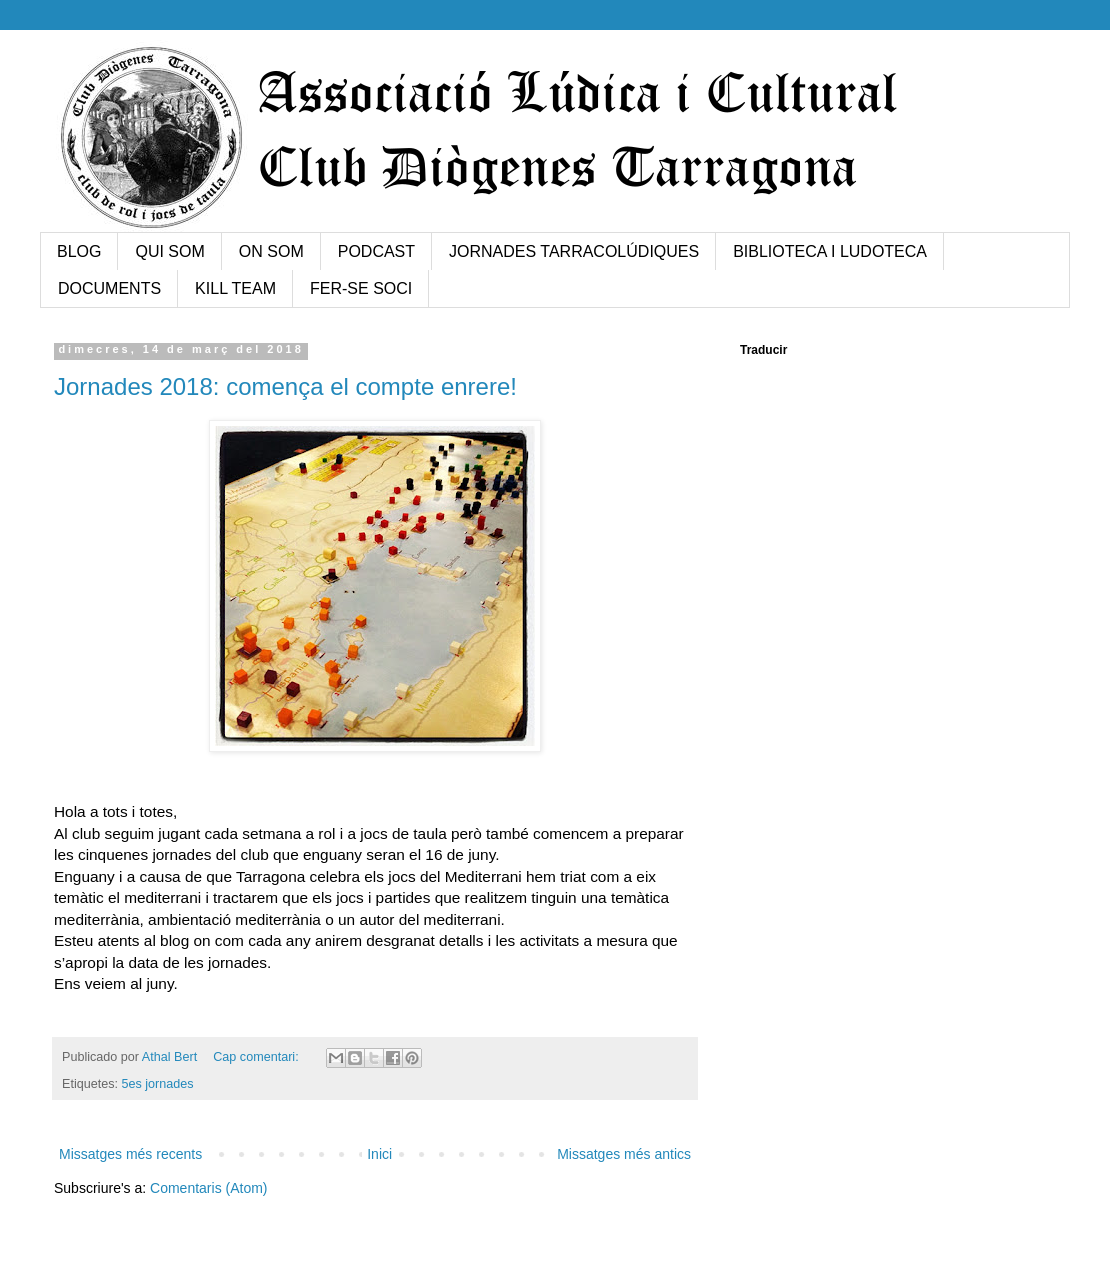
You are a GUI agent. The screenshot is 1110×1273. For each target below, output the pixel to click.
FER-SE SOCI (361, 288)
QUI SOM (169, 251)
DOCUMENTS (109, 288)
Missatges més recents (130, 1154)
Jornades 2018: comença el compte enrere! (285, 386)
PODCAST (376, 251)
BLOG (79, 251)
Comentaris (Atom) (208, 1188)
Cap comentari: (257, 1057)
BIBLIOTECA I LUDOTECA (830, 251)
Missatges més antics (624, 1154)
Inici (379, 1154)
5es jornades (158, 1084)
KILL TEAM (235, 288)
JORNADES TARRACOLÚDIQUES (574, 251)
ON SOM (271, 251)
